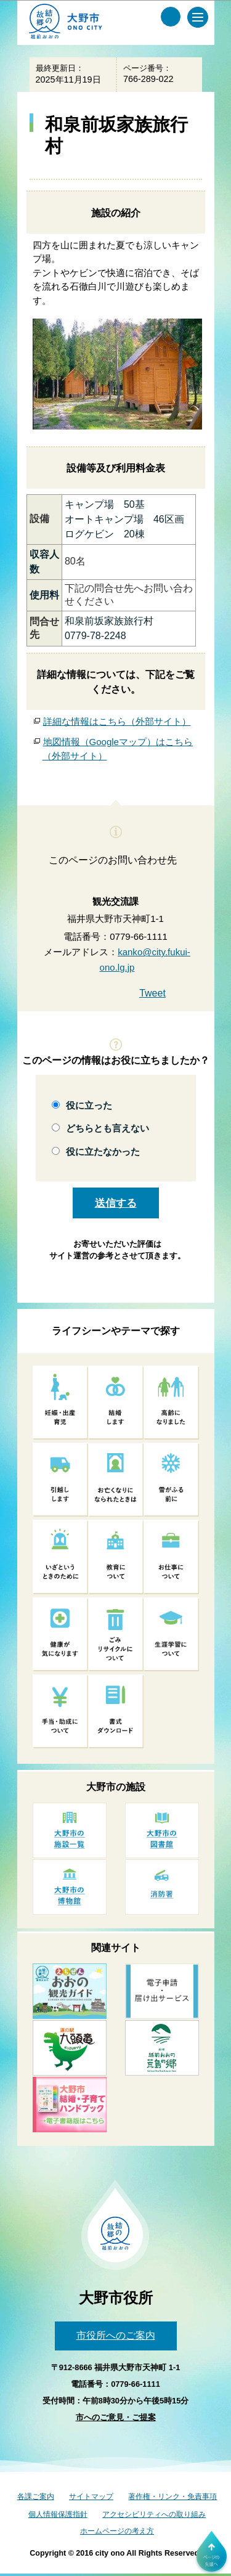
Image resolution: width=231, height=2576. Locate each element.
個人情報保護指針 (57, 2514)
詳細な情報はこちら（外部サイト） (117, 721)
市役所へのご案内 (115, 2335)
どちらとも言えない (107, 1128)
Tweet (152, 993)
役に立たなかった (103, 1151)
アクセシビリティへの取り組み (154, 2514)
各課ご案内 (35, 2496)
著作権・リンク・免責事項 (172, 2496)
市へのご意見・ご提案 (116, 2417)
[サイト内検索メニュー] (170, 16)
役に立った (89, 1105)
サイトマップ (91, 2496)
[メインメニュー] (197, 17)
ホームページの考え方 (117, 2531)
